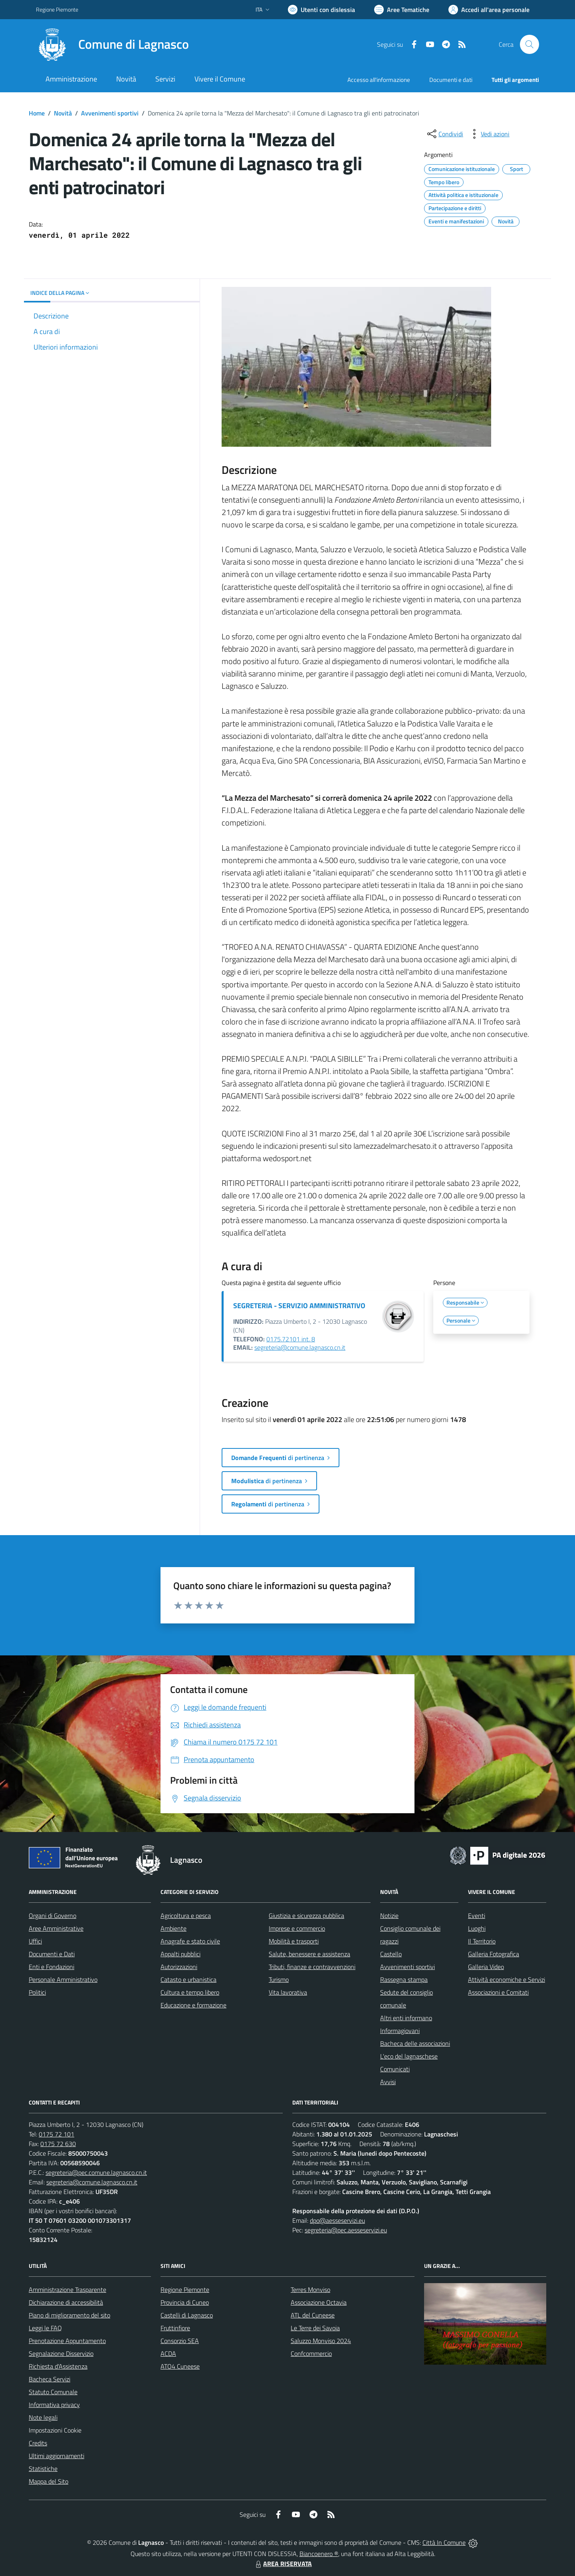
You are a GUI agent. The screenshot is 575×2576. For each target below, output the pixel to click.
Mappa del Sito (48, 2481)
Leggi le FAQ (45, 2328)
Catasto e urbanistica (188, 1979)
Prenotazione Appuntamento (67, 2340)
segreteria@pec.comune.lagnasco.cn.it (96, 2172)
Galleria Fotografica (493, 1954)
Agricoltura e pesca (186, 1915)
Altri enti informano (406, 2018)
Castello (391, 1954)
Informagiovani (400, 2030)
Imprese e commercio (297, 1928)
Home (37, 113)
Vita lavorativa (288, 1992)
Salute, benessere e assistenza (309, 1954)
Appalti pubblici (180, 1954)
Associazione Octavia (319, 2302)
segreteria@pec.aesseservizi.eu (346, 2230)
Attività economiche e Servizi (506, 1979)
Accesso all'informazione (378, 79)
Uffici (35, 1941)
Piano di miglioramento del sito (69, 2315)
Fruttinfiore (175, 2328)
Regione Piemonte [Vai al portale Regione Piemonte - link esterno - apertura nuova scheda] (57, 9)
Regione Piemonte (185, 2289)
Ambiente (173, 1928)
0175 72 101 (56, 2134)
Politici (37, 1992)
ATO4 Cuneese (180, 2366)
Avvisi (388, 2082)
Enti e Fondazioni (51, 1966)
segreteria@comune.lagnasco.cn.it (299, 1347)
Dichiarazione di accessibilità (66, 2302)
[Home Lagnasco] (112, 44)
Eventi (476, 1915)
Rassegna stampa (404, 1979)
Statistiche (43, 2468)
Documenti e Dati (52, 1954)
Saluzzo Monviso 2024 (321, 2340)
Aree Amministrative (56, 1928)
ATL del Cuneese (313, 2315)
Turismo (279, 1979)
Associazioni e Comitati (498, 1992)
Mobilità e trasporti (294, 1941)
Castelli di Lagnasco (187, 2315)
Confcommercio (311, 2353)
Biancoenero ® (318, 2553)
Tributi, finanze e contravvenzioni (312, 1966)
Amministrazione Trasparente (67, 2289)
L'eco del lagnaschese (409, 2056)
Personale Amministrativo (63, 1979)
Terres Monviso (310, 2289)
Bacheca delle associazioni (415, 2043)
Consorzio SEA (180, 2340)
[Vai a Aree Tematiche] (402, 9)
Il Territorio (482, 1941)
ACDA (168, 2353)
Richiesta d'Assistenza (58, 2366)
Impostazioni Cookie (55, 2430)
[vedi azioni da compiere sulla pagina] (488, 133)
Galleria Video (486, 1966)
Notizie (389, 1915)
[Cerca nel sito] (529, 44)
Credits (38, 2443)
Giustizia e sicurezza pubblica (306, 1915)
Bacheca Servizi (49, 2379)
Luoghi (477, 1928)
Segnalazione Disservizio (61, 2353)
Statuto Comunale (53, 2392)
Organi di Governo (52, 1915)
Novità (63, 113)
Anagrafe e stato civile (190, 1941)
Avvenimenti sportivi (110, 113)
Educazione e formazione (193, 2005)
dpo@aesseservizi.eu (337, 2220)
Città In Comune (444, 2542)
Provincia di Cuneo (185, 2302)
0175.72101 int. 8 (290, 1339)
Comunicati (395, 2069)
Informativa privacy (54, 2404)
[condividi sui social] (444, 133)
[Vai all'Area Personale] (489, 9)
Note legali (43, 2417)
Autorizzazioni (179, 1966)
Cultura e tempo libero (190, 1992)
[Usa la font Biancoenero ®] (321, 9)
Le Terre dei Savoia (315, 2328)
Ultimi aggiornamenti (56, 2456)
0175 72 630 (58, 2143)
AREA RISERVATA (283, 2563)
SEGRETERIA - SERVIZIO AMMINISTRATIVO (299, 1305)
